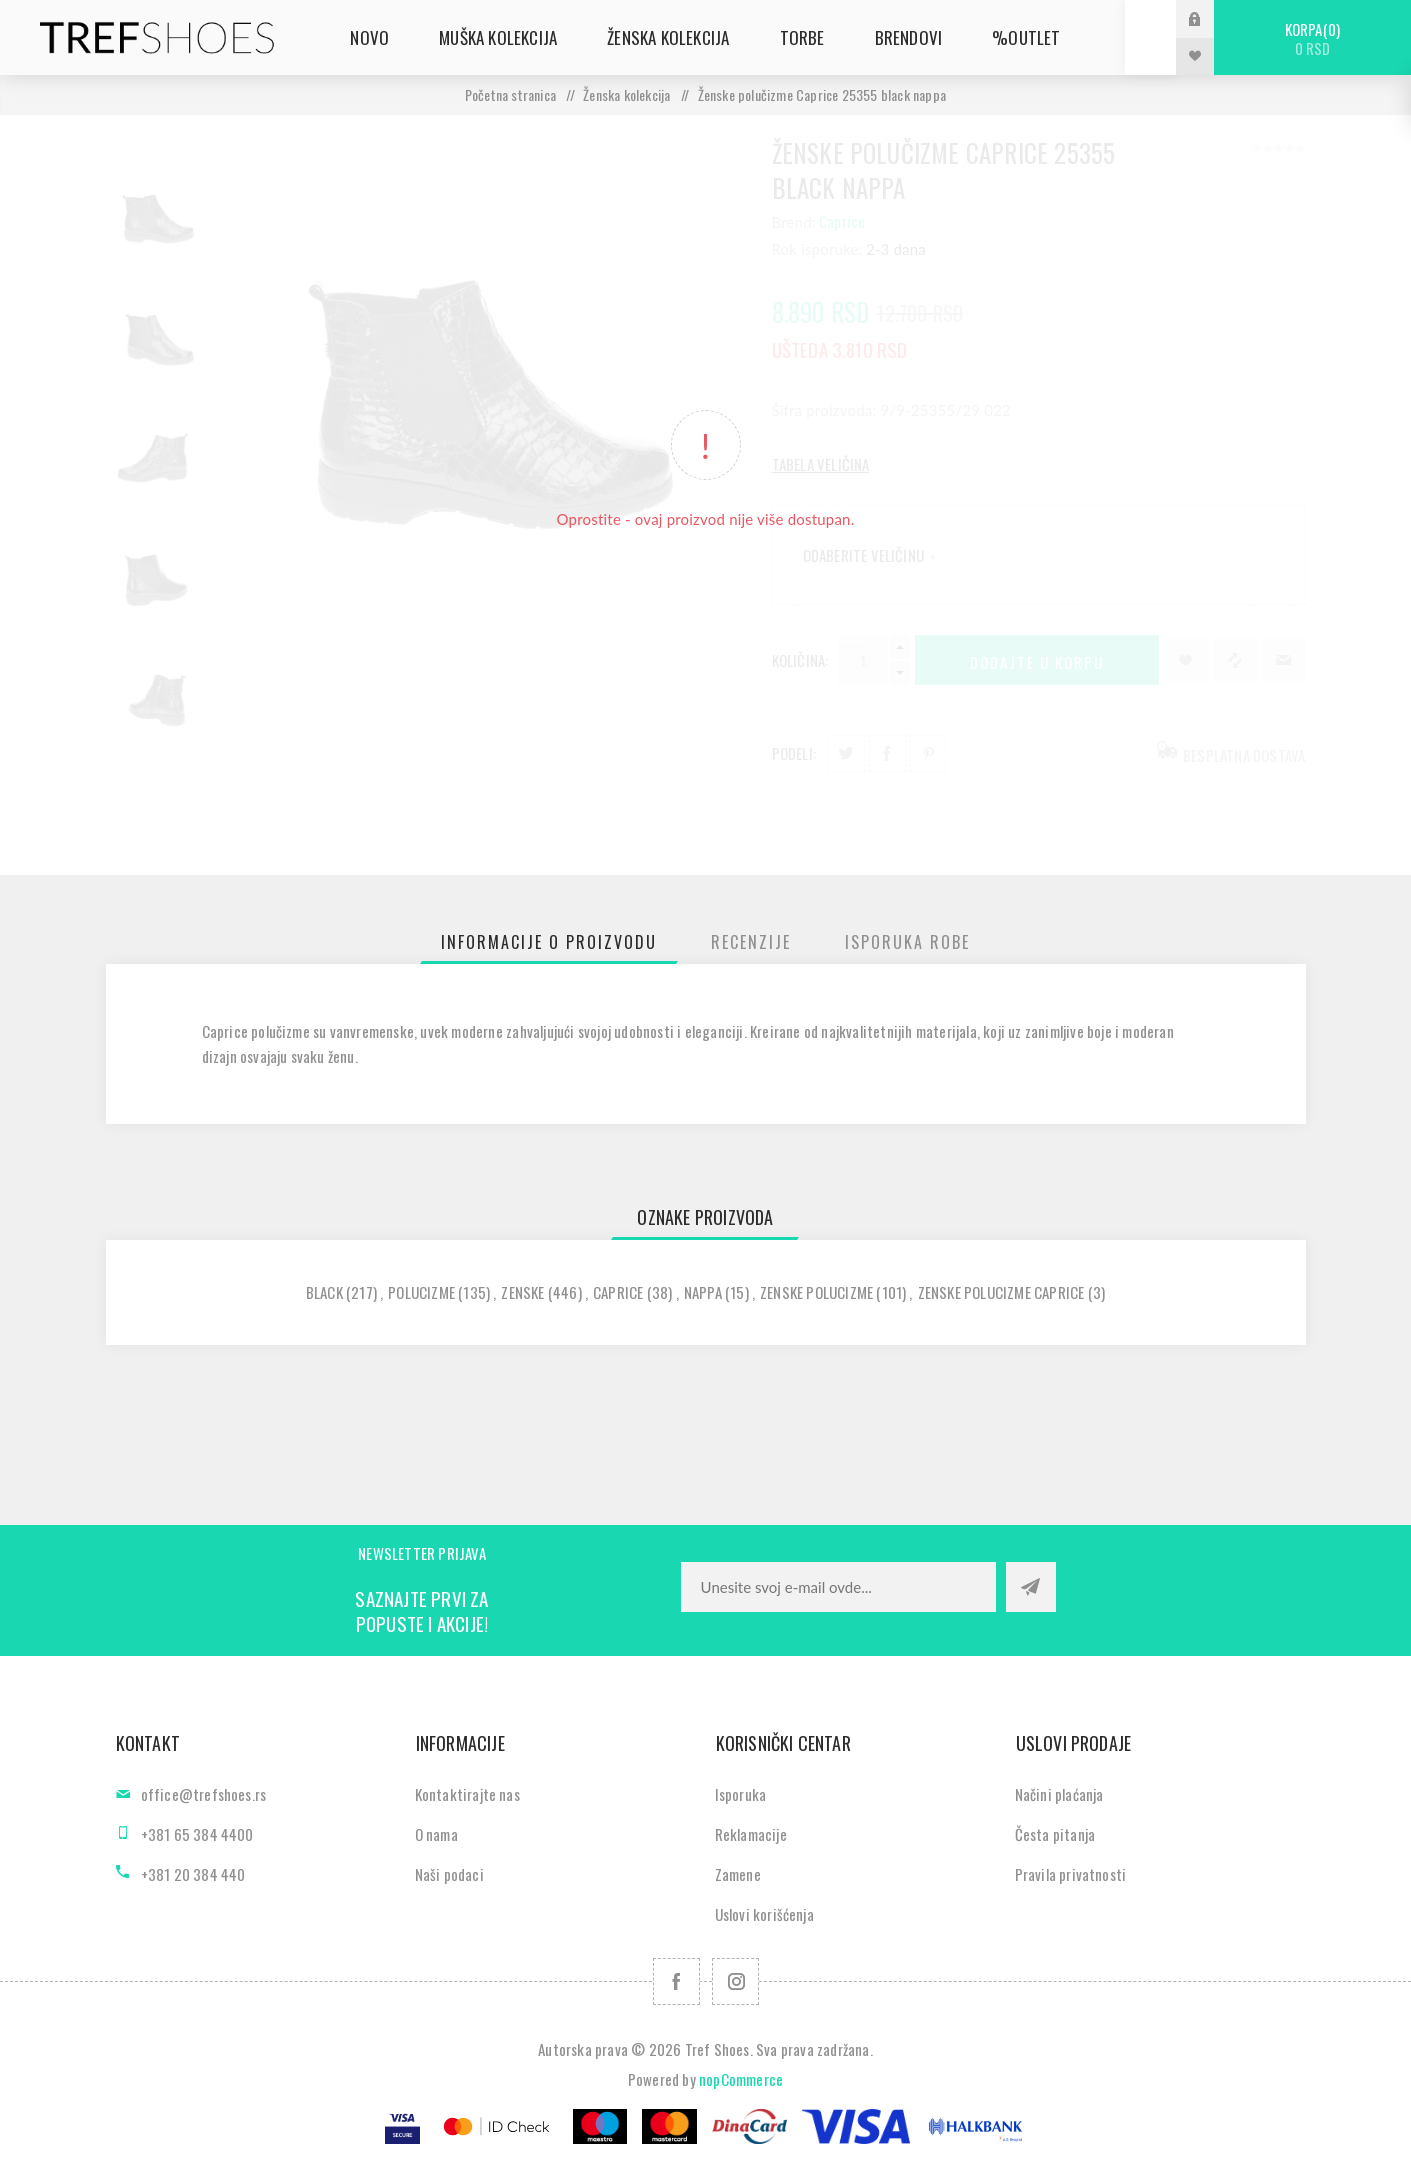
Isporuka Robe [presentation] (907, 942)
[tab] (549, 942)
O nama (436, 1834)
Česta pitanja (1055, 1834)
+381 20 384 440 (193, 1874)
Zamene (738, 1874)
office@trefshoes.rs (204, 1794)
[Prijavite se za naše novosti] (838, 1587)
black (324, 1292)
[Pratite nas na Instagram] (735, 1981)
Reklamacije (751, 1834)
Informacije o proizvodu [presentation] (549, 942)
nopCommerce (741, 2079)
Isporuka (741, 1794)
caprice (618, 1292)
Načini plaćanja (1059, 1794)
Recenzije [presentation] (751, 942)
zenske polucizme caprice (1001, 1292)
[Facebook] (676, 1981)
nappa (703, 1292)
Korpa (1312, 38)
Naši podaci (449, 1874)
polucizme (421, 1292)
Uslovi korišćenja (764, 1914)
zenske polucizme (816, 1292)
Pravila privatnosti (1071, 1874)
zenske (522, 1292)
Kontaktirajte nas (467, 1794)
